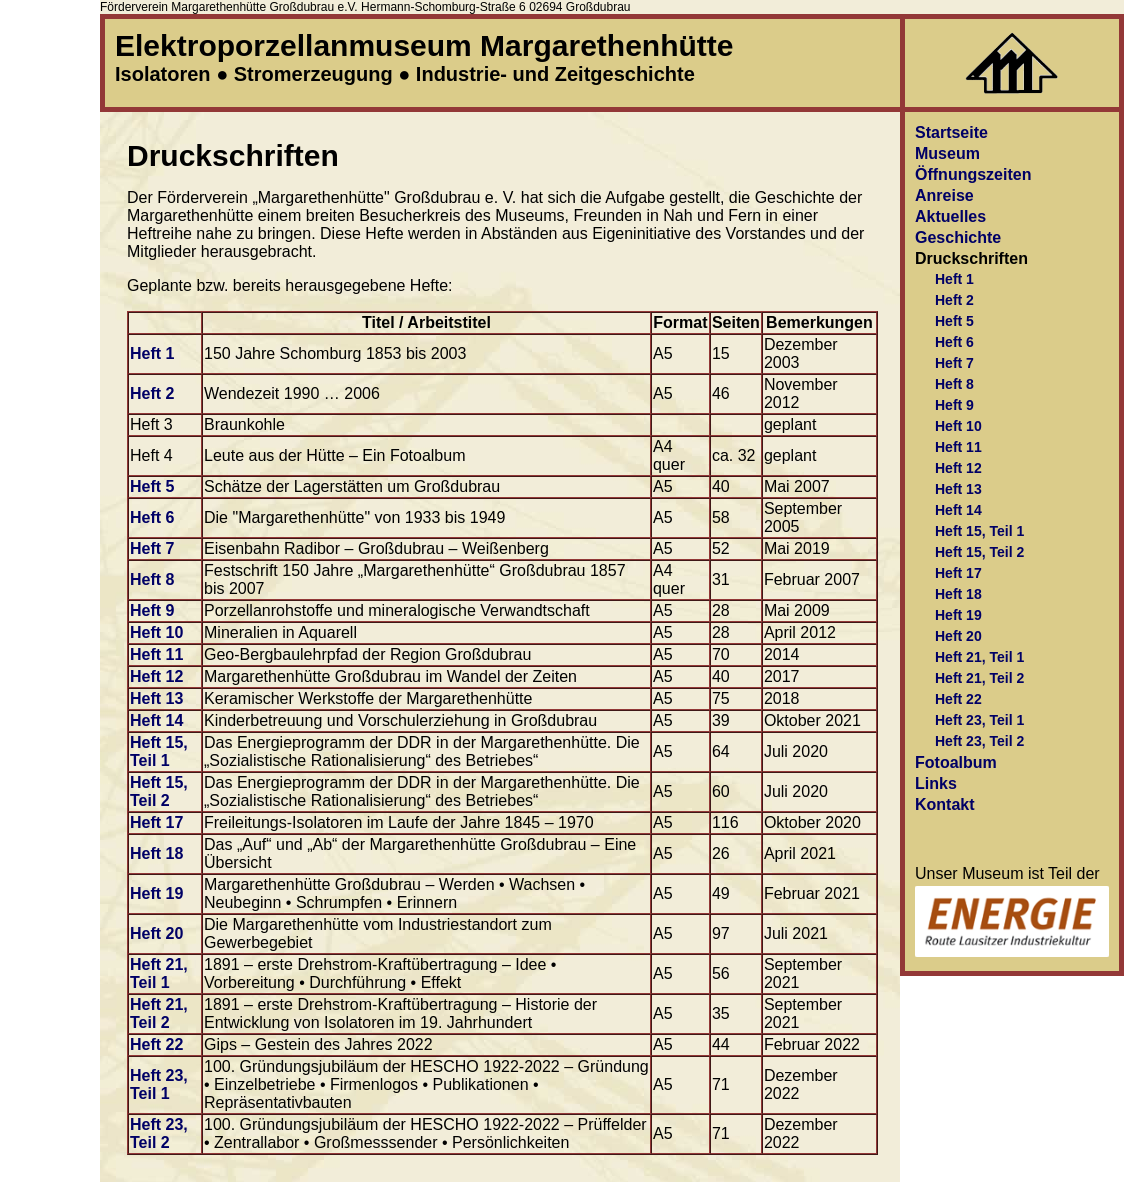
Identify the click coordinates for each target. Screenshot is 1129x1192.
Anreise (944, 195)
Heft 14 (156, 720)
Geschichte (958, 237)
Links (936, 783)
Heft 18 (156, 853)
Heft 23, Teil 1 (159, 1084)
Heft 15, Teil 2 (159, 791)
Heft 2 (152, 393)
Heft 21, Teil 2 (159, 1013)
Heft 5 (152, 486)
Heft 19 (156, 893)
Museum (947, 153)
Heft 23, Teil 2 (159, 1133)
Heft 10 (156, 632)
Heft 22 (156, 1044)
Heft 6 (152, 517)
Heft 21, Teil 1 (159, 973)
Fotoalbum (956, 762)
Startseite (951, 132)
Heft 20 (156, 933)
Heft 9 (152, 610)
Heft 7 (152, 548)
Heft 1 (152, 353)
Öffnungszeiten (973, 174)
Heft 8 (152, 579)
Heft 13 (156, 698)
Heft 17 (156, 822)
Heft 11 (156, 654)
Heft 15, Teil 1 (159, 751)
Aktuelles (950, 216)
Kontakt (945, 804)
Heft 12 (156, 676)
